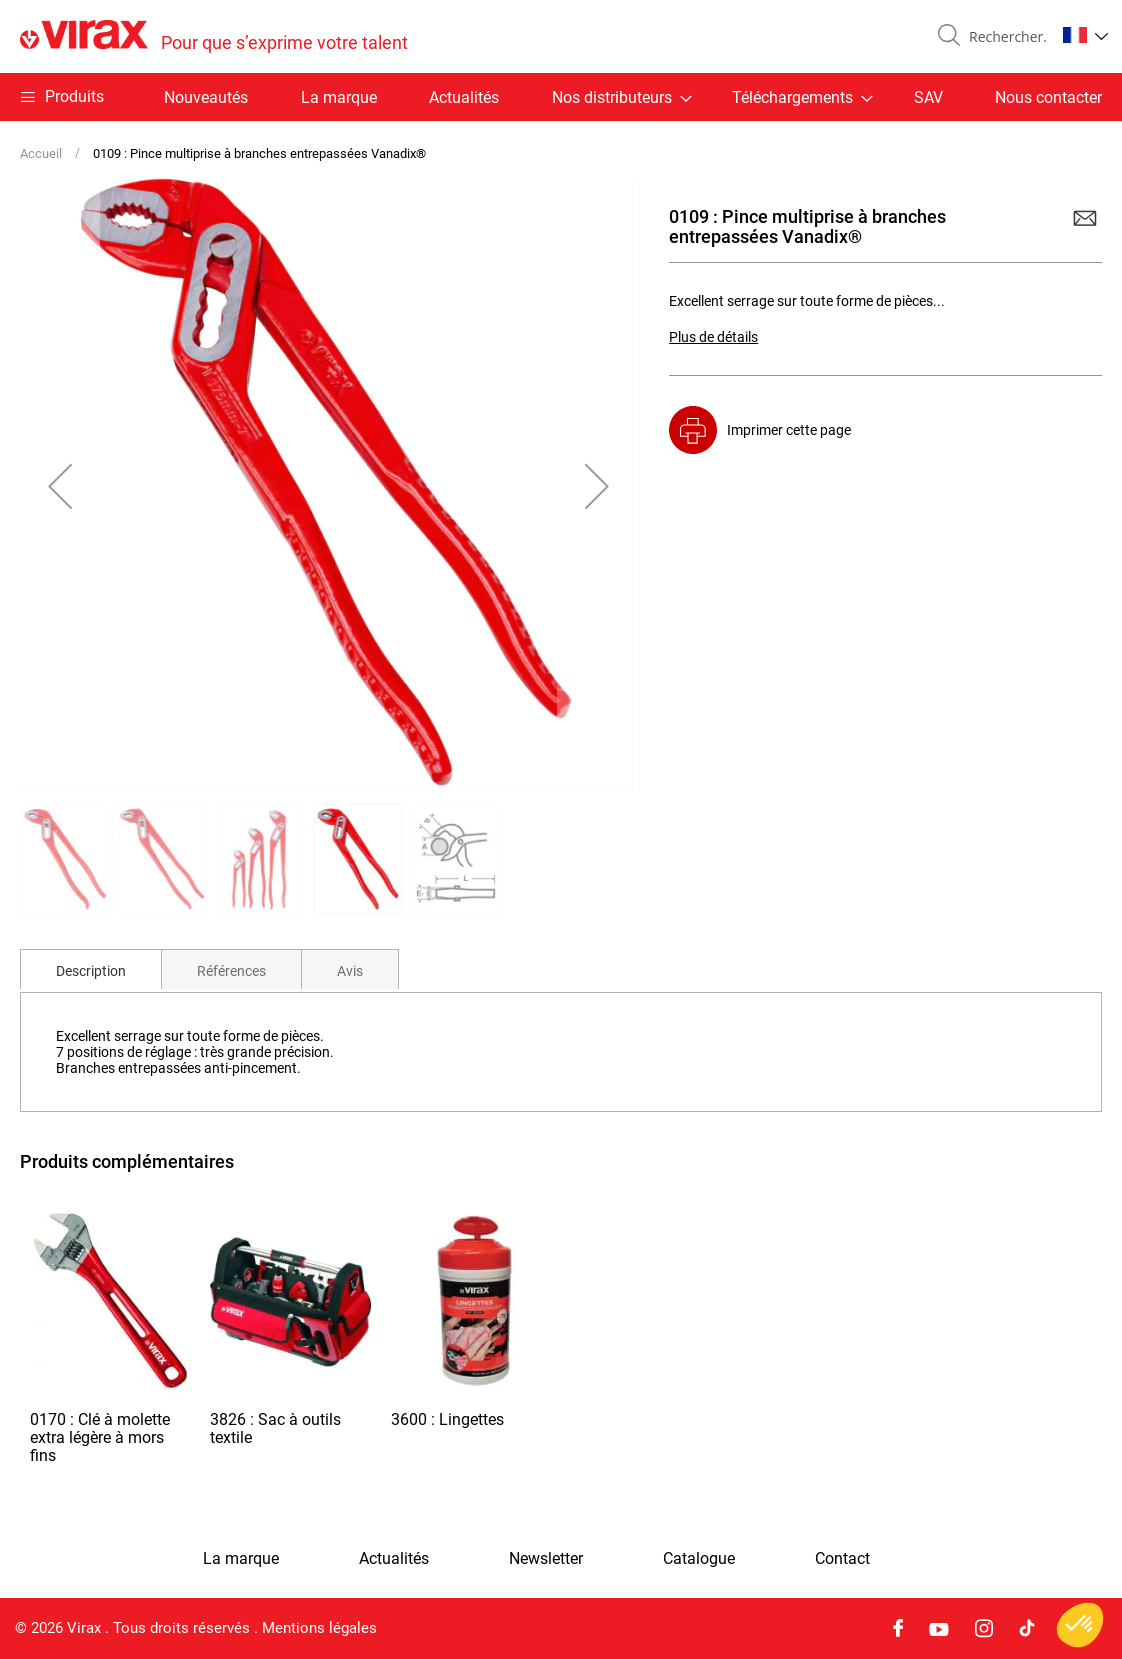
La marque (339, 97)
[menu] (561, 97)
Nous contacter (1048, 97)
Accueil (41, 153)
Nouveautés (206, 97)
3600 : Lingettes (447, 1419)
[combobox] (1004, 37)
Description (91, 971)
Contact (842, 1559)
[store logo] (214, 36)
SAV (928, 97)
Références (231, 971)
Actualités (464, 97)
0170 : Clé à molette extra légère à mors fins (100, 1437)
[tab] (91, 969)
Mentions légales (319, 1628)
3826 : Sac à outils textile (275, 1428)
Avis (350, 971)
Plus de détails (713, 337)
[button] (1085, 35)
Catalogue (699, 1559)
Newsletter (546, 1559)
